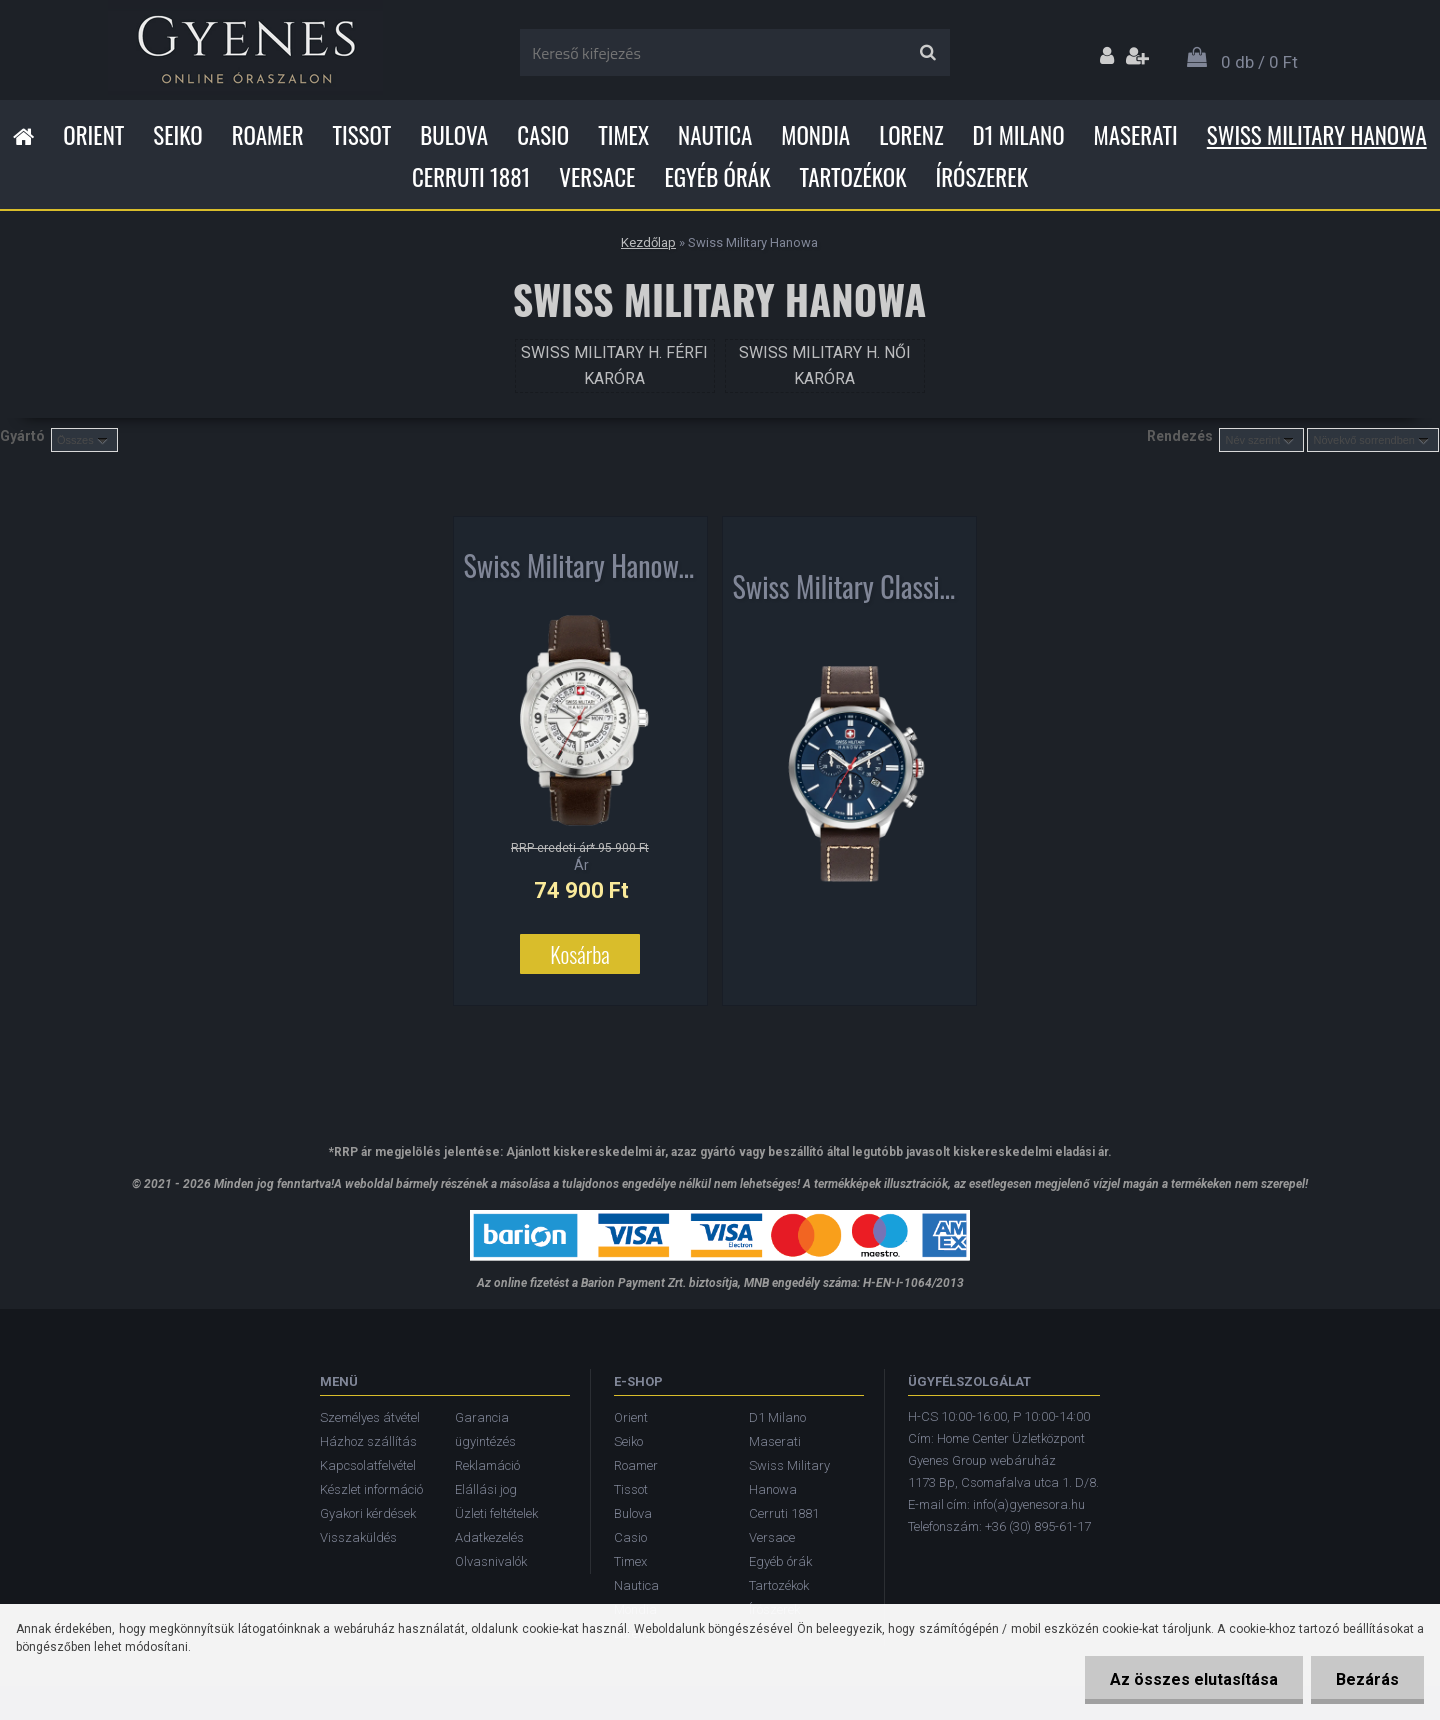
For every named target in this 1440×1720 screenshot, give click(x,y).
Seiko (177, 135)
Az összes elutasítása (1194, 1679)
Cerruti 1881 (471, 177)
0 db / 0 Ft (1259, 62)
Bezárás (1367, 1679)
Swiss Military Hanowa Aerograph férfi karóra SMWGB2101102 (580, 570)
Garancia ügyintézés (485, 1429)
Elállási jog (486, 1489)
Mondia (815, 135)
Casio (543, 135)
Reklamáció (487, 1465)
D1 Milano (1019, 135)
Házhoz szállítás (368, 1441)
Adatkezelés (489, 1537)
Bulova (454, 135)
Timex (623, 135)
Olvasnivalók (491, 1561)
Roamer (268, 135)
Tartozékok (853, 177)
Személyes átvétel (370, 1417)
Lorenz (911, 135)
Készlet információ (371, 1489)
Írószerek (982, 177)
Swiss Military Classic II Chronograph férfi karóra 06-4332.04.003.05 (849, 591)
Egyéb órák (717, 177)
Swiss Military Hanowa (1317, 135)
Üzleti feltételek (496, 1513)
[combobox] (1261, 440)
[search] (927, 53)
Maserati (1136, 135)
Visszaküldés (358, 1537)
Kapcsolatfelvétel (368, 1465)
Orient (93, 135)
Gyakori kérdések (368, 1513)
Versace (597, 177)
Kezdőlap (648, 242)
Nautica (715, 135)
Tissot (362, 135)
